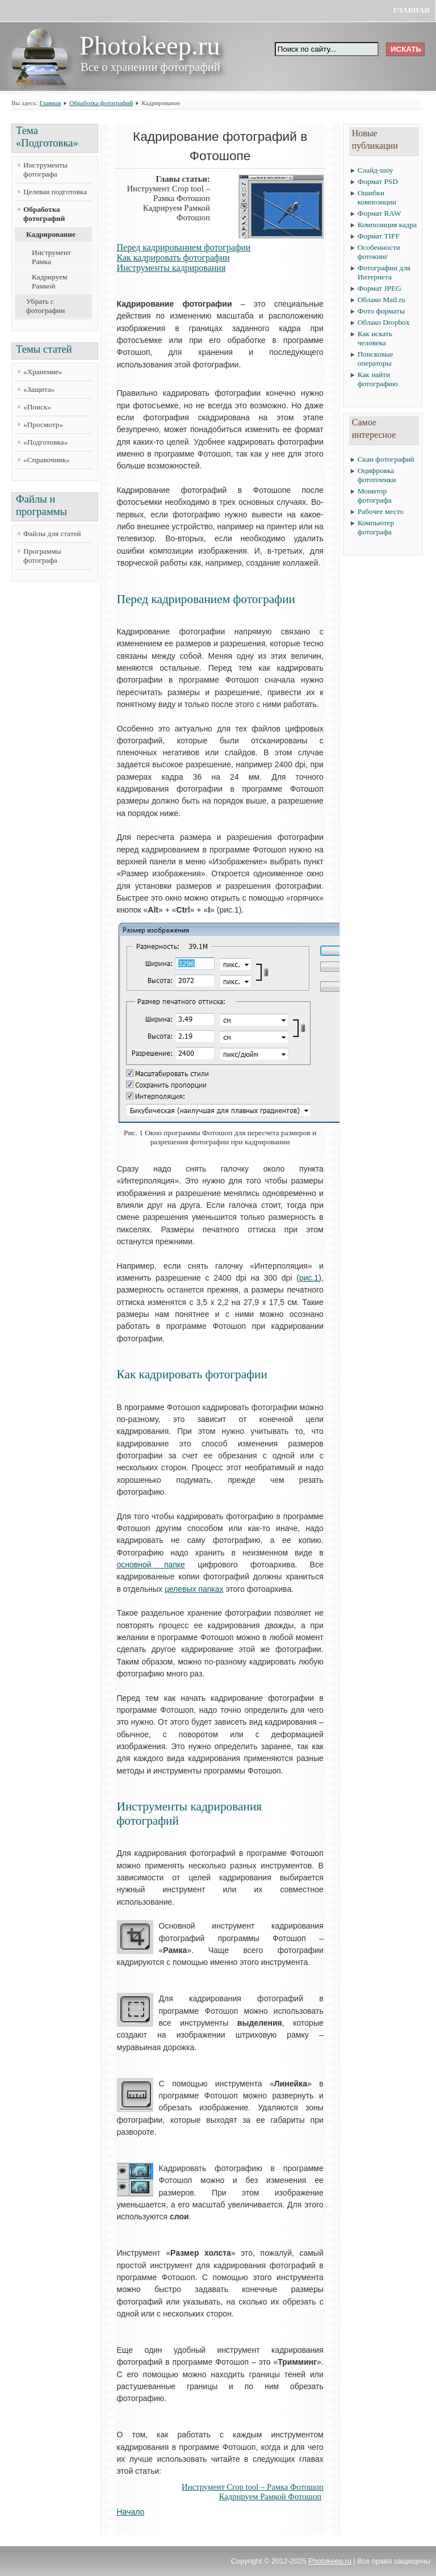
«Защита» (38, 389)
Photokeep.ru (329, 2561)
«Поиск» (37, 407)
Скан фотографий (386, 459)
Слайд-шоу (375, 170)
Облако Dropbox (384, 322)
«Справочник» (46, 459)
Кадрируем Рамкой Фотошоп (270, 2496)
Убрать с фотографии (45, 306)
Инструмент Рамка (51, 257)
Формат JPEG (379, 288)
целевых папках (194, 1589)
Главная (411, 10)
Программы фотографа (42, 555)
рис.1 (308, 1277)
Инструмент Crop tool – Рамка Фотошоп (253, 2486)
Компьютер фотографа (376, 527)
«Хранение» (42, 371)
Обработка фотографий (101, 102)
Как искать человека (375, 338)
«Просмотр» (43, 424)
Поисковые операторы (375, 358)
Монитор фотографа (375, 495)
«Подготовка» (45, 442)
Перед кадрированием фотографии (184, 247)
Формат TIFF (379, 236)
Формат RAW (379, 213)
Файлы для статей (52, 533)
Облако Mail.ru (381, 299)
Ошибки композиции (377, 197)
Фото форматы (381, 311)
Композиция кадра (387, 224)
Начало (131, 2511)
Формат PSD (378, 181)
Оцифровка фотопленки (377, 475)
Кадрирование (51, 234)
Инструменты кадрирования (171, 268)
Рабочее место (381, 511)
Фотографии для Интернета (384, 272)
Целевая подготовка (55, 191)
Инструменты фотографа (45, 169)
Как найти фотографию (378, 379)
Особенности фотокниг (379, 252)
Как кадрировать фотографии (173, 257)
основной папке (151, 1564)
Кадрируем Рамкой (50, 281)
